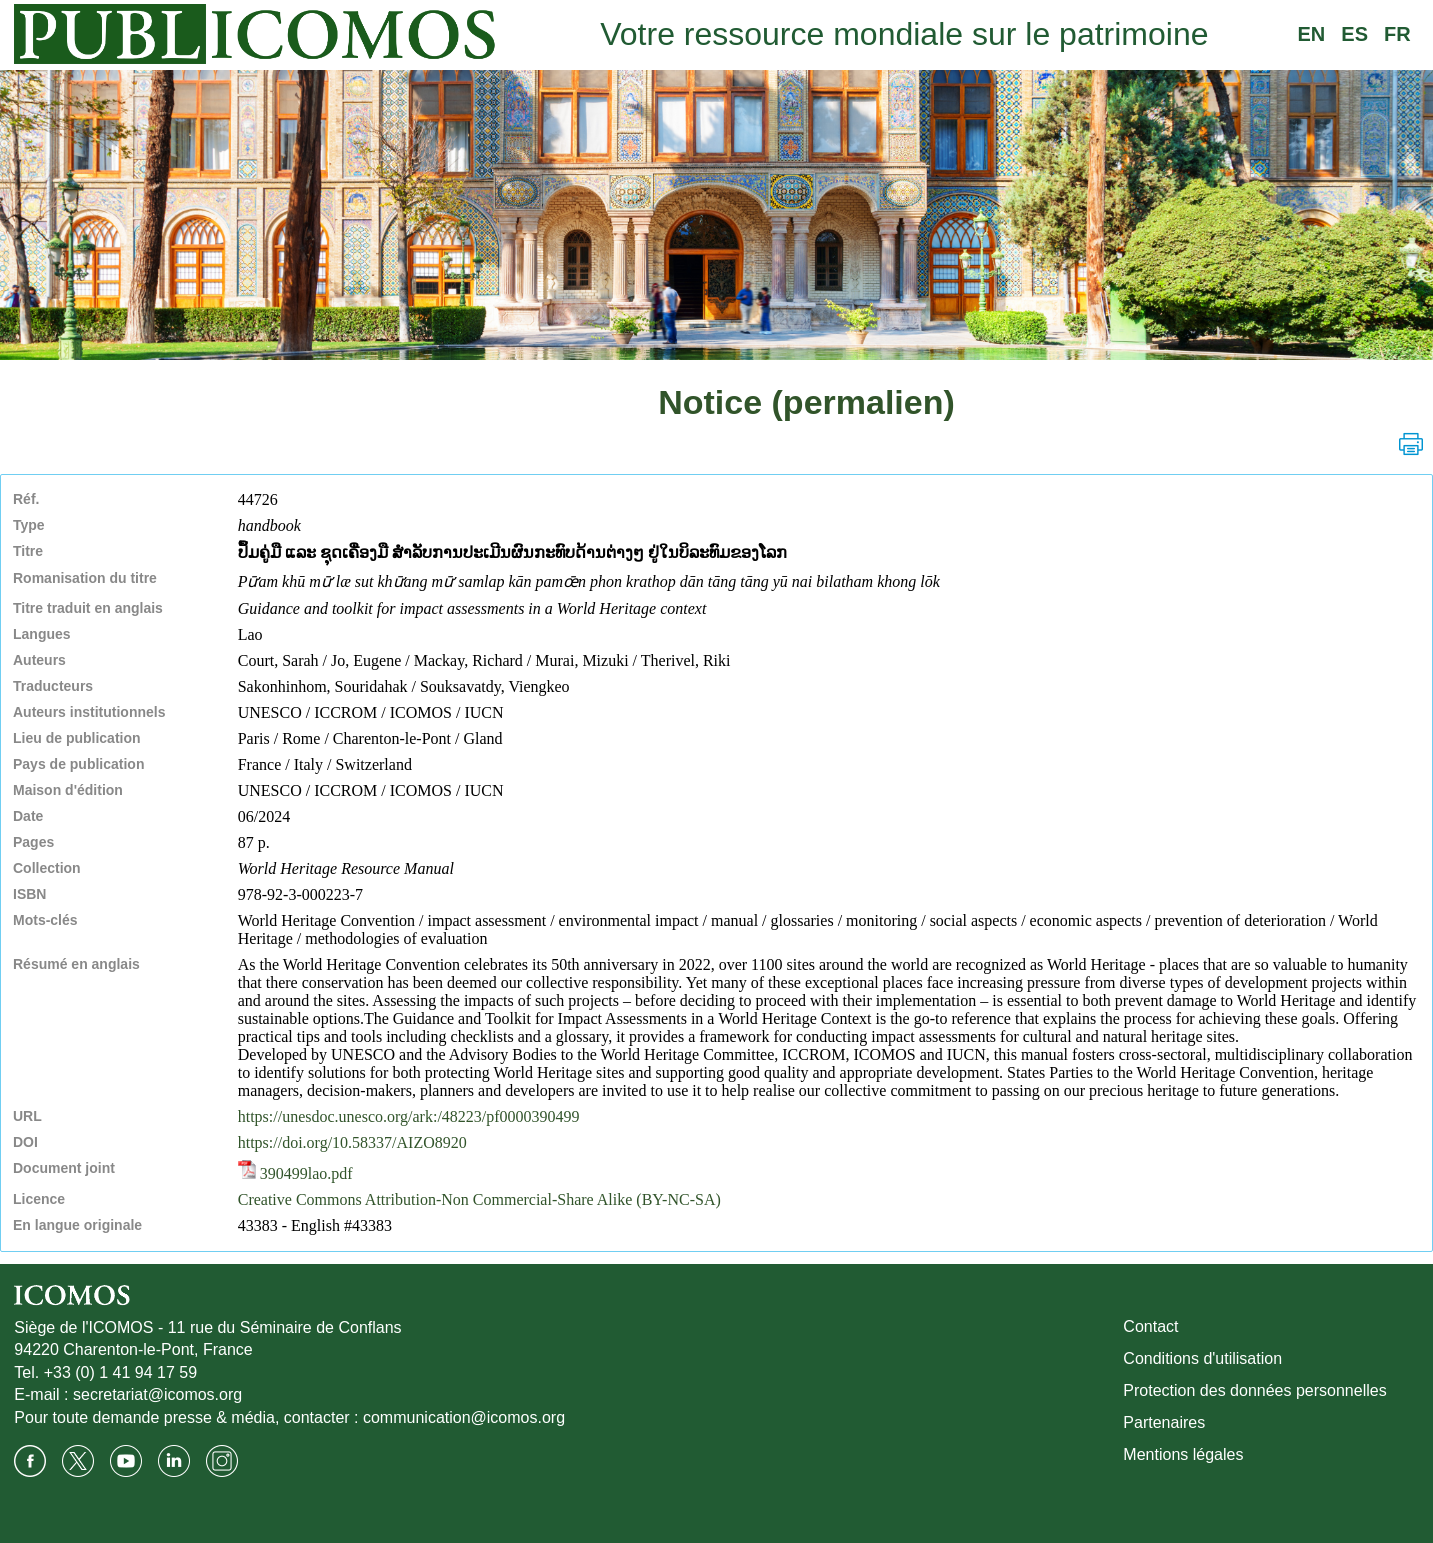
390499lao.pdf (295, 1173)
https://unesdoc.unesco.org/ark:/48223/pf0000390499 (409, 1116)
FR (1397, 34)
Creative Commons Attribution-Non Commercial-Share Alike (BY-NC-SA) (479, 1199)
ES (1354, 34)
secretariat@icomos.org (157, 1394)
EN (1312, 34)
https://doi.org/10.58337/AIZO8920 (352, 1142)
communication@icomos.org (464, 1417)
